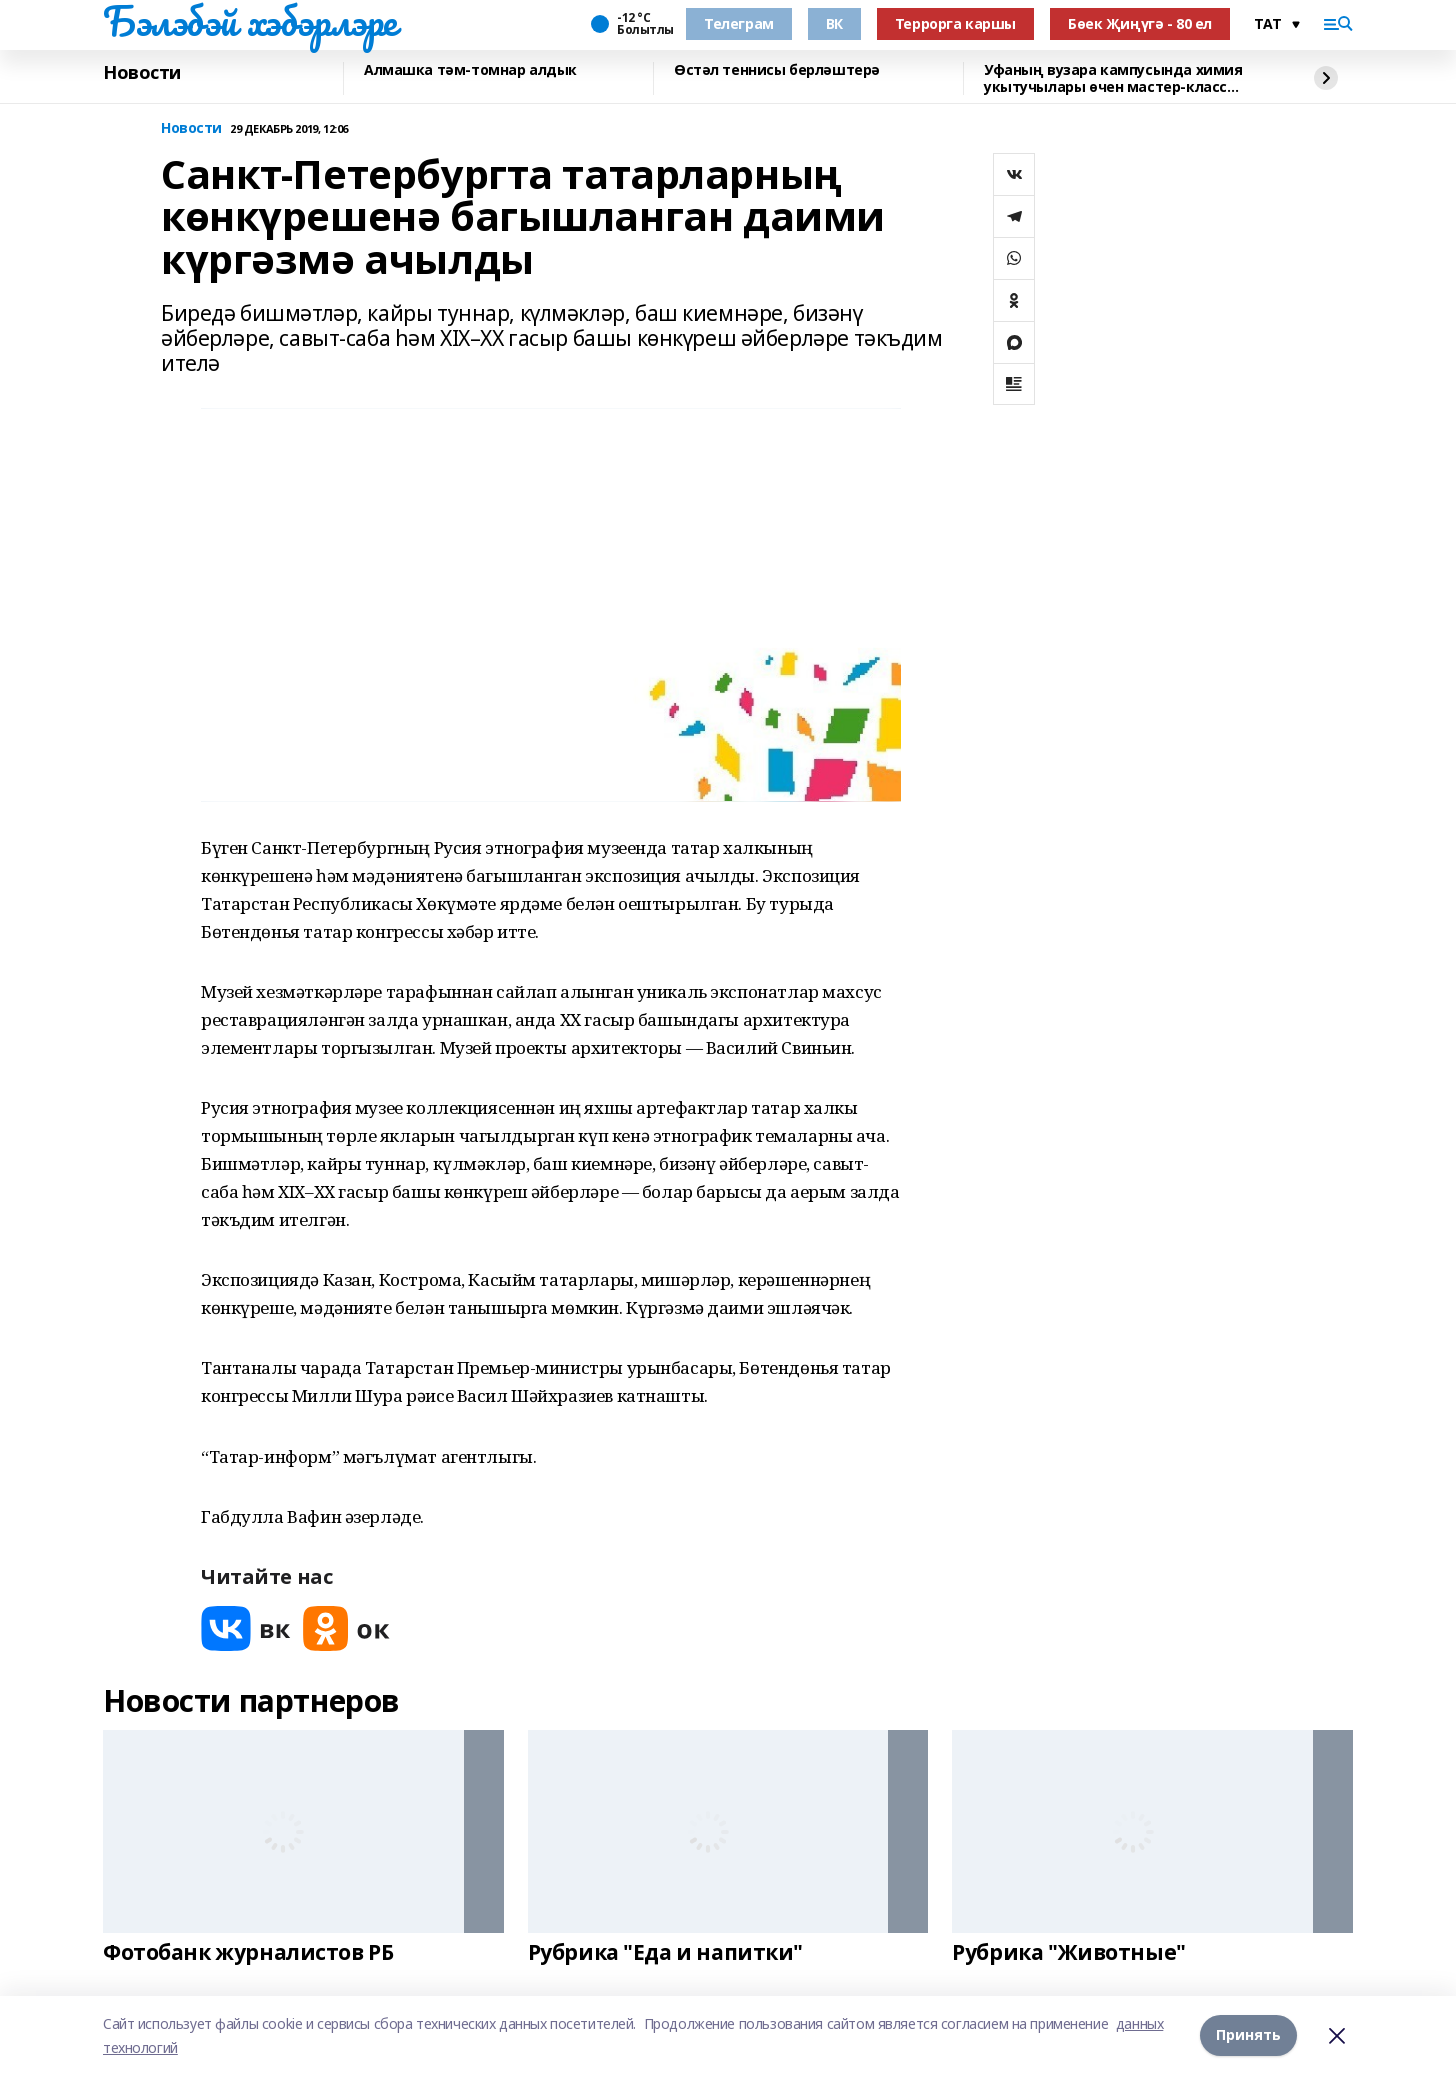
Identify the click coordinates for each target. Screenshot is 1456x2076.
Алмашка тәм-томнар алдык (470, 70)
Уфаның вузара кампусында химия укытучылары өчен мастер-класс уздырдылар (1113, 78)
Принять (1248, 2035)
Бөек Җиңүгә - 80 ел (1140, 23)
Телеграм (739, 23)
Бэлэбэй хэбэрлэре (250, 21)
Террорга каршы (955, 23)
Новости (142, 73)
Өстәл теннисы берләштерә (777, 70)
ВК (834, 23)
